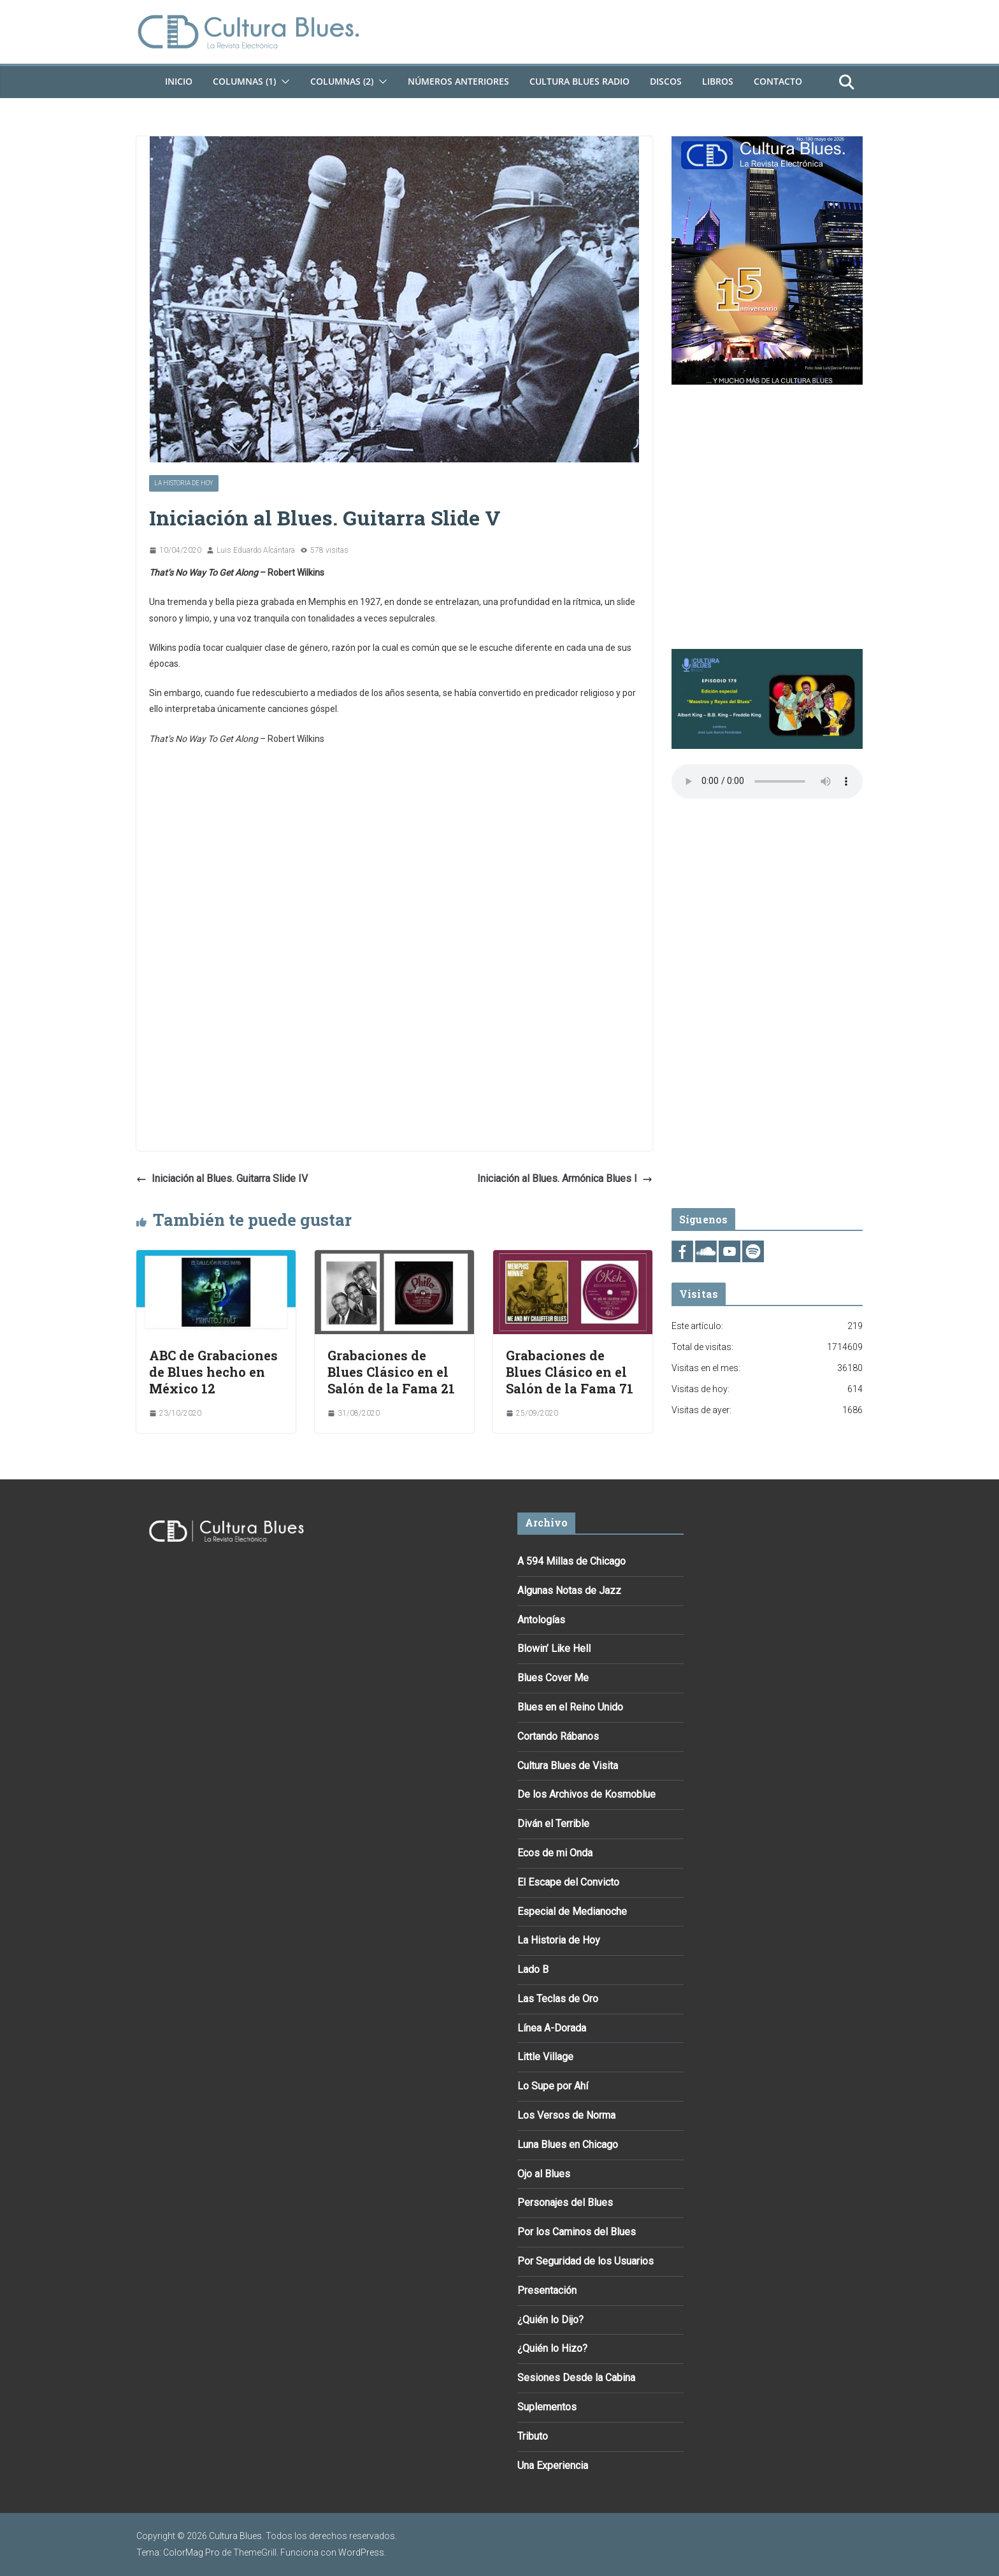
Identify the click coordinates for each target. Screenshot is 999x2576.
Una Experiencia (552, 2465)
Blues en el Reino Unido (570, 1707)
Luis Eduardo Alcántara (256, 550)
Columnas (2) (341, 81)
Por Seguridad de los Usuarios (585, 2261)
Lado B (533, 1969)
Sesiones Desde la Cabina (576, 2378)
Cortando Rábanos (558, 1736)
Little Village (545, 2057)
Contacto (778, 81)
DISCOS (666, 81)
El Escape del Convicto (568, 1882)
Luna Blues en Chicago (567, 2144)
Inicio (178, 81)
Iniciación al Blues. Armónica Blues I (564, 1178)
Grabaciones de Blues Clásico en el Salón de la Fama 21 (391, 1372)
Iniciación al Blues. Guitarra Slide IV (222, 1178)
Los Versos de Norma (566, 2115)
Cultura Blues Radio (579, 81)
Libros (717, 81)
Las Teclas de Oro (557, 1999)
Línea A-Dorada (551, 2028)
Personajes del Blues (565, 2202)
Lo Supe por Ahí (552, 2086)
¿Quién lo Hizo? (552, 2348)
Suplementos (547, 2407)
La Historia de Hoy (183, 483)
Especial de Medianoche (572, 1911)
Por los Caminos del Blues (576, 2232)
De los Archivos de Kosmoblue (586, 1794)
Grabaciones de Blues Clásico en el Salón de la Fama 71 (569, 1372)
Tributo (532, 2436)
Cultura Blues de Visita (567, 1766)
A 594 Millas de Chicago (571, 1561)
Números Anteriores (458, 81)
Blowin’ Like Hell (554, 1648)
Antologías (541, 1620)
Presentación (547, 2290)
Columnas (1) (244, 81)
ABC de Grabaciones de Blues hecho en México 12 (213, 1372)
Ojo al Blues (543, 2174)
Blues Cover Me (553, 1678)
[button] (283, 81)
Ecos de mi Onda (555, 1853)
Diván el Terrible (553, 1824)
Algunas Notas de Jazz (569, 1590)
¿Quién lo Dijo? (550, 2320)
